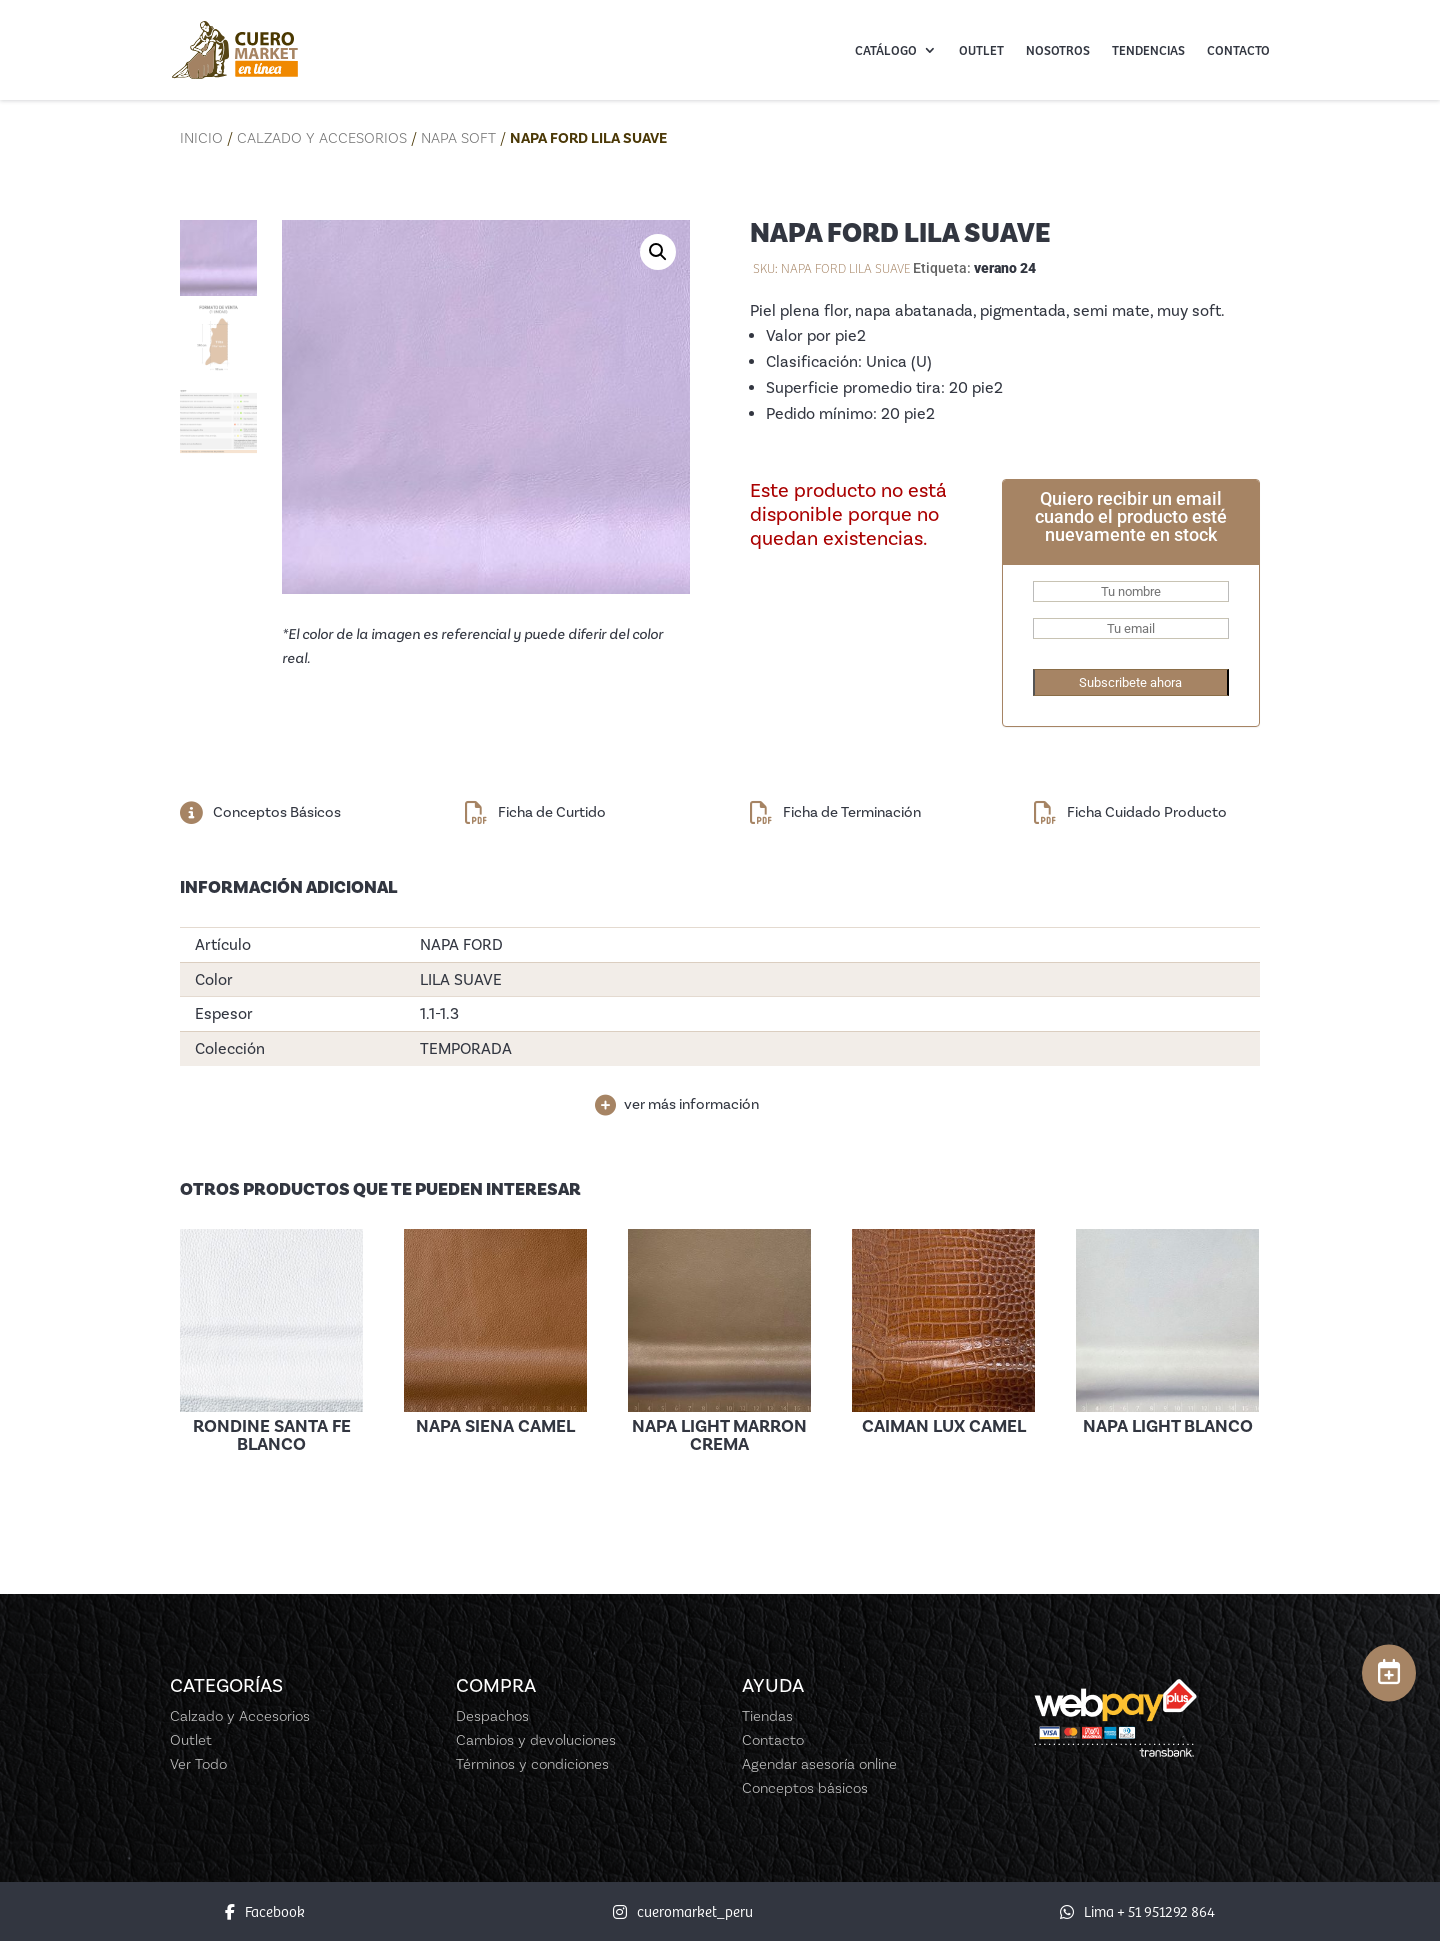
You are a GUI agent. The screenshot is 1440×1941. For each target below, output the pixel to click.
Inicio (201, 138)
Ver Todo (198, 1764)
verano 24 (1005, 268)
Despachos (492, 1716)
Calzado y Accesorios (322, 138)
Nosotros (1058, 50)
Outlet (981, 50)
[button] (658, 252)
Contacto (1238, 50)
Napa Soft (458, 138)
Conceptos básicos (805, 1788)
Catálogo (886, 50)
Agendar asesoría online (819, 1764)
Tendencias (1148, 50)
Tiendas (767, 1716)
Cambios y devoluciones (536, 1740)
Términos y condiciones (532, 1764)
